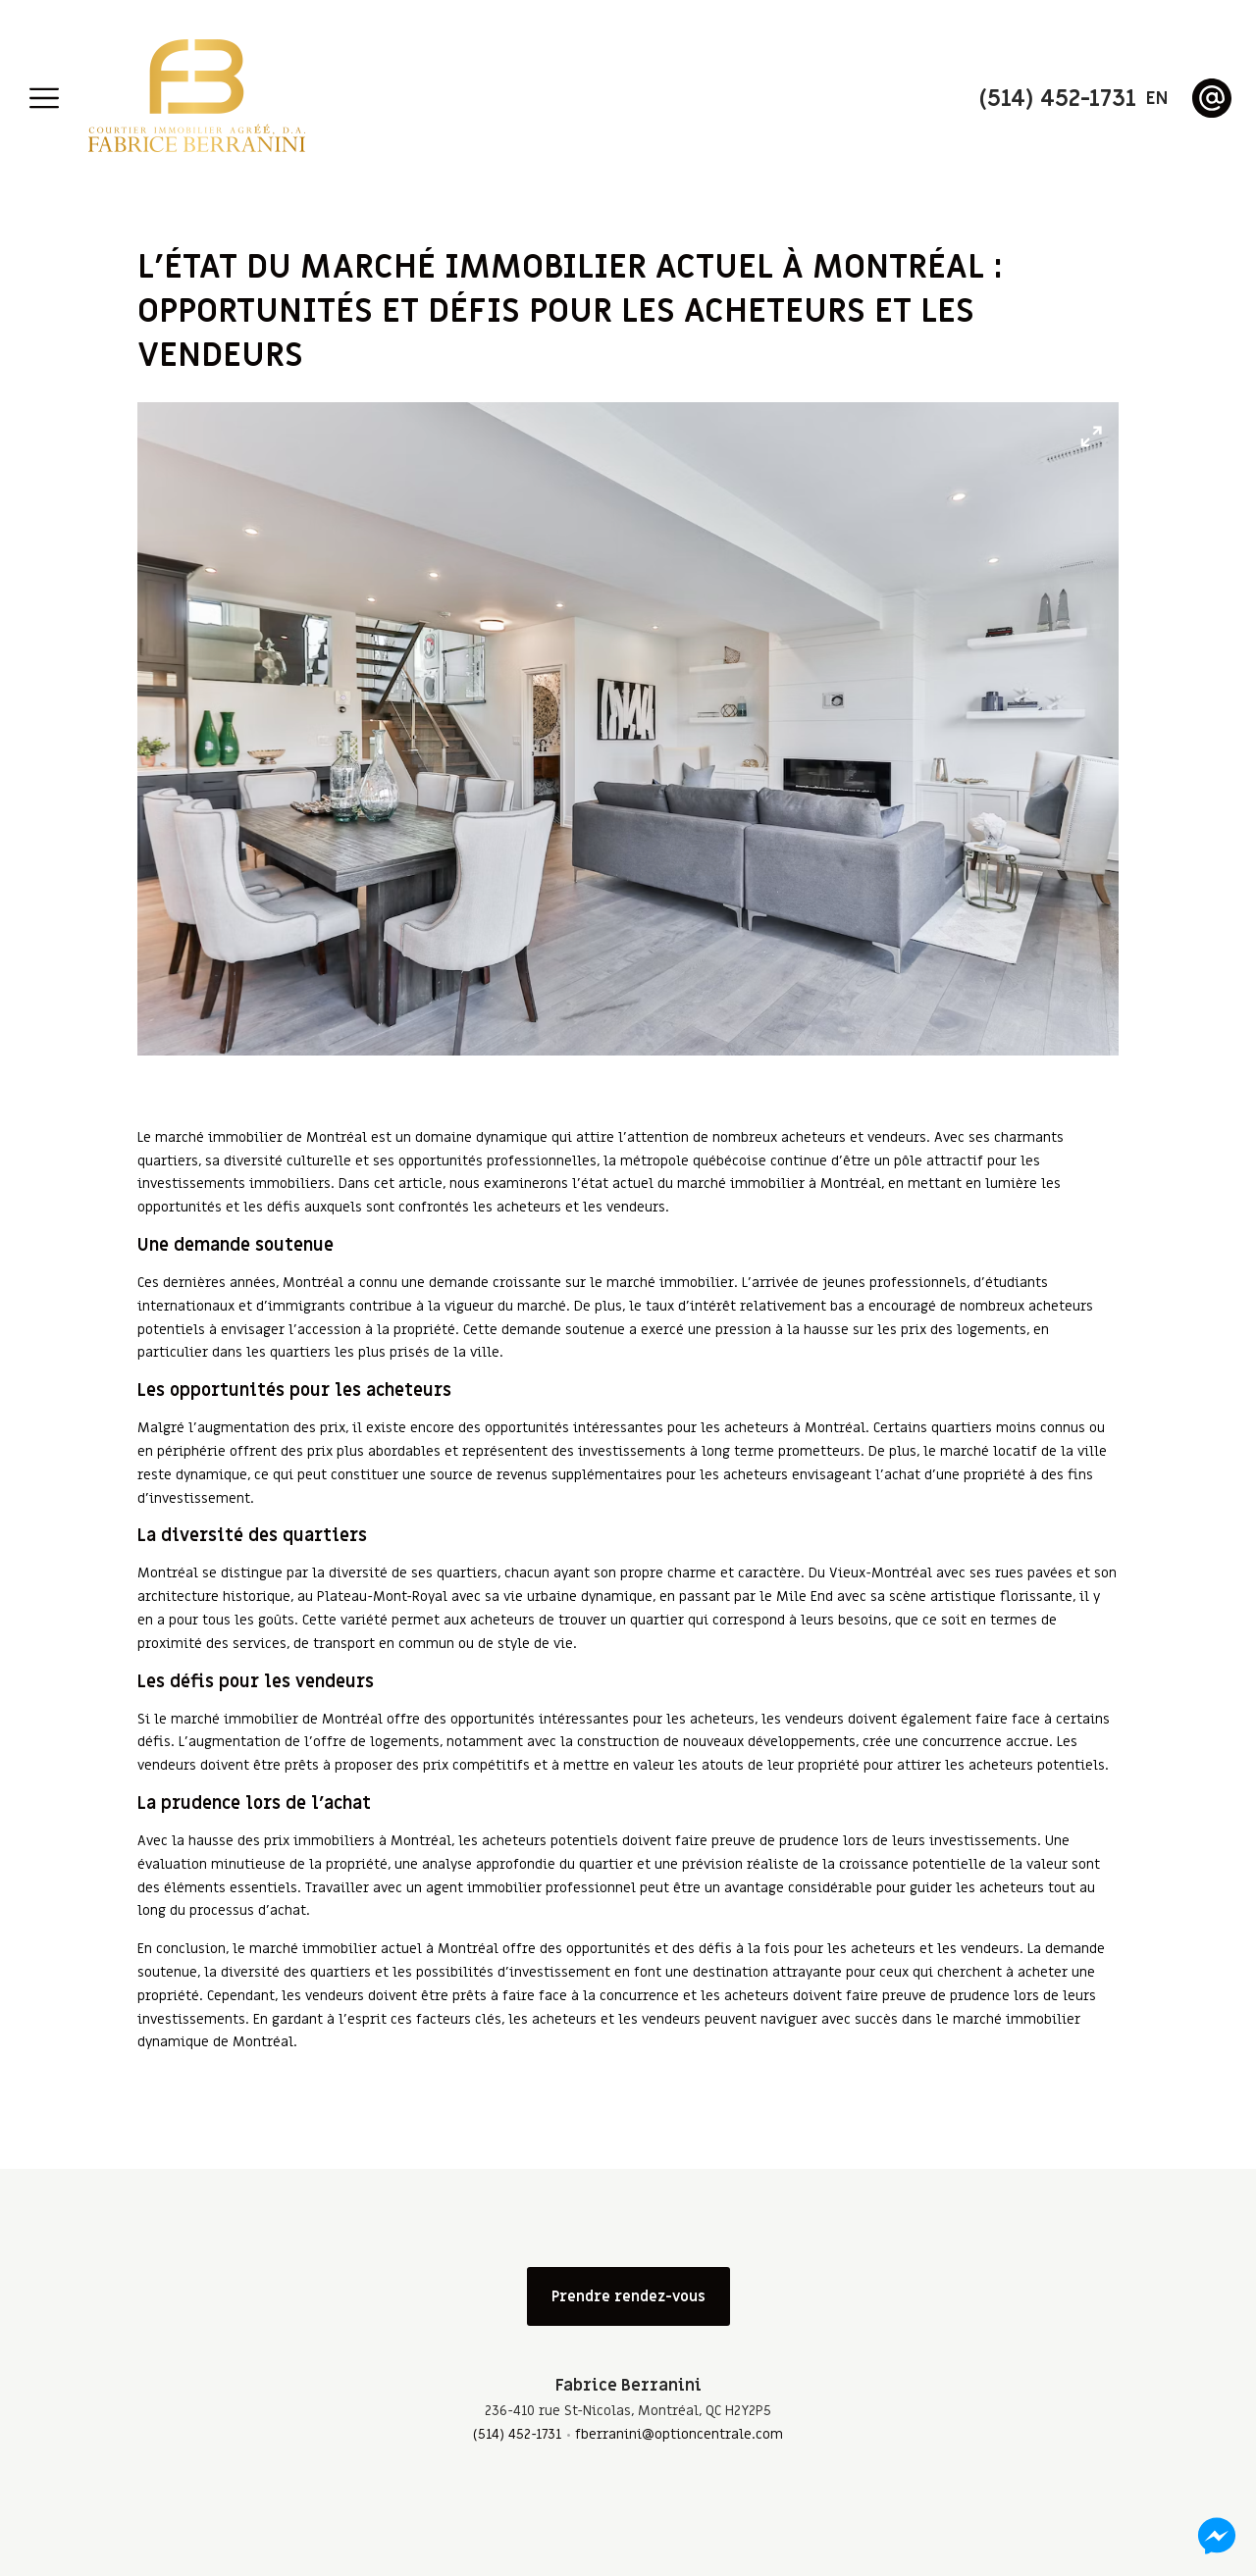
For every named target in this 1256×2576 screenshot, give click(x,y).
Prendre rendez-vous (628, 2296)
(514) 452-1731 (517, 2434)
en (1157, 98)
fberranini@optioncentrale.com (679, 2434)
